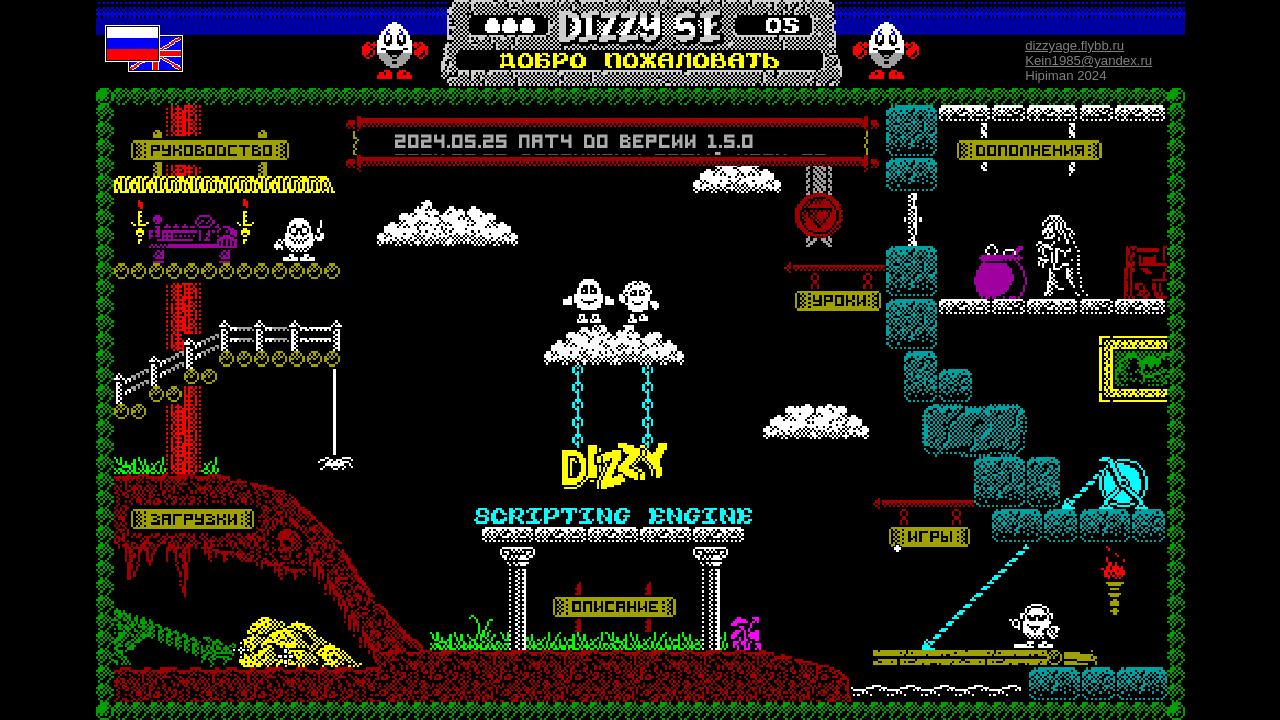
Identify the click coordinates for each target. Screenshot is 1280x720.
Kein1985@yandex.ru (1088, 60)
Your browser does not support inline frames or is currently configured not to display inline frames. (611, 143)
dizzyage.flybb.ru (1074, 45)
